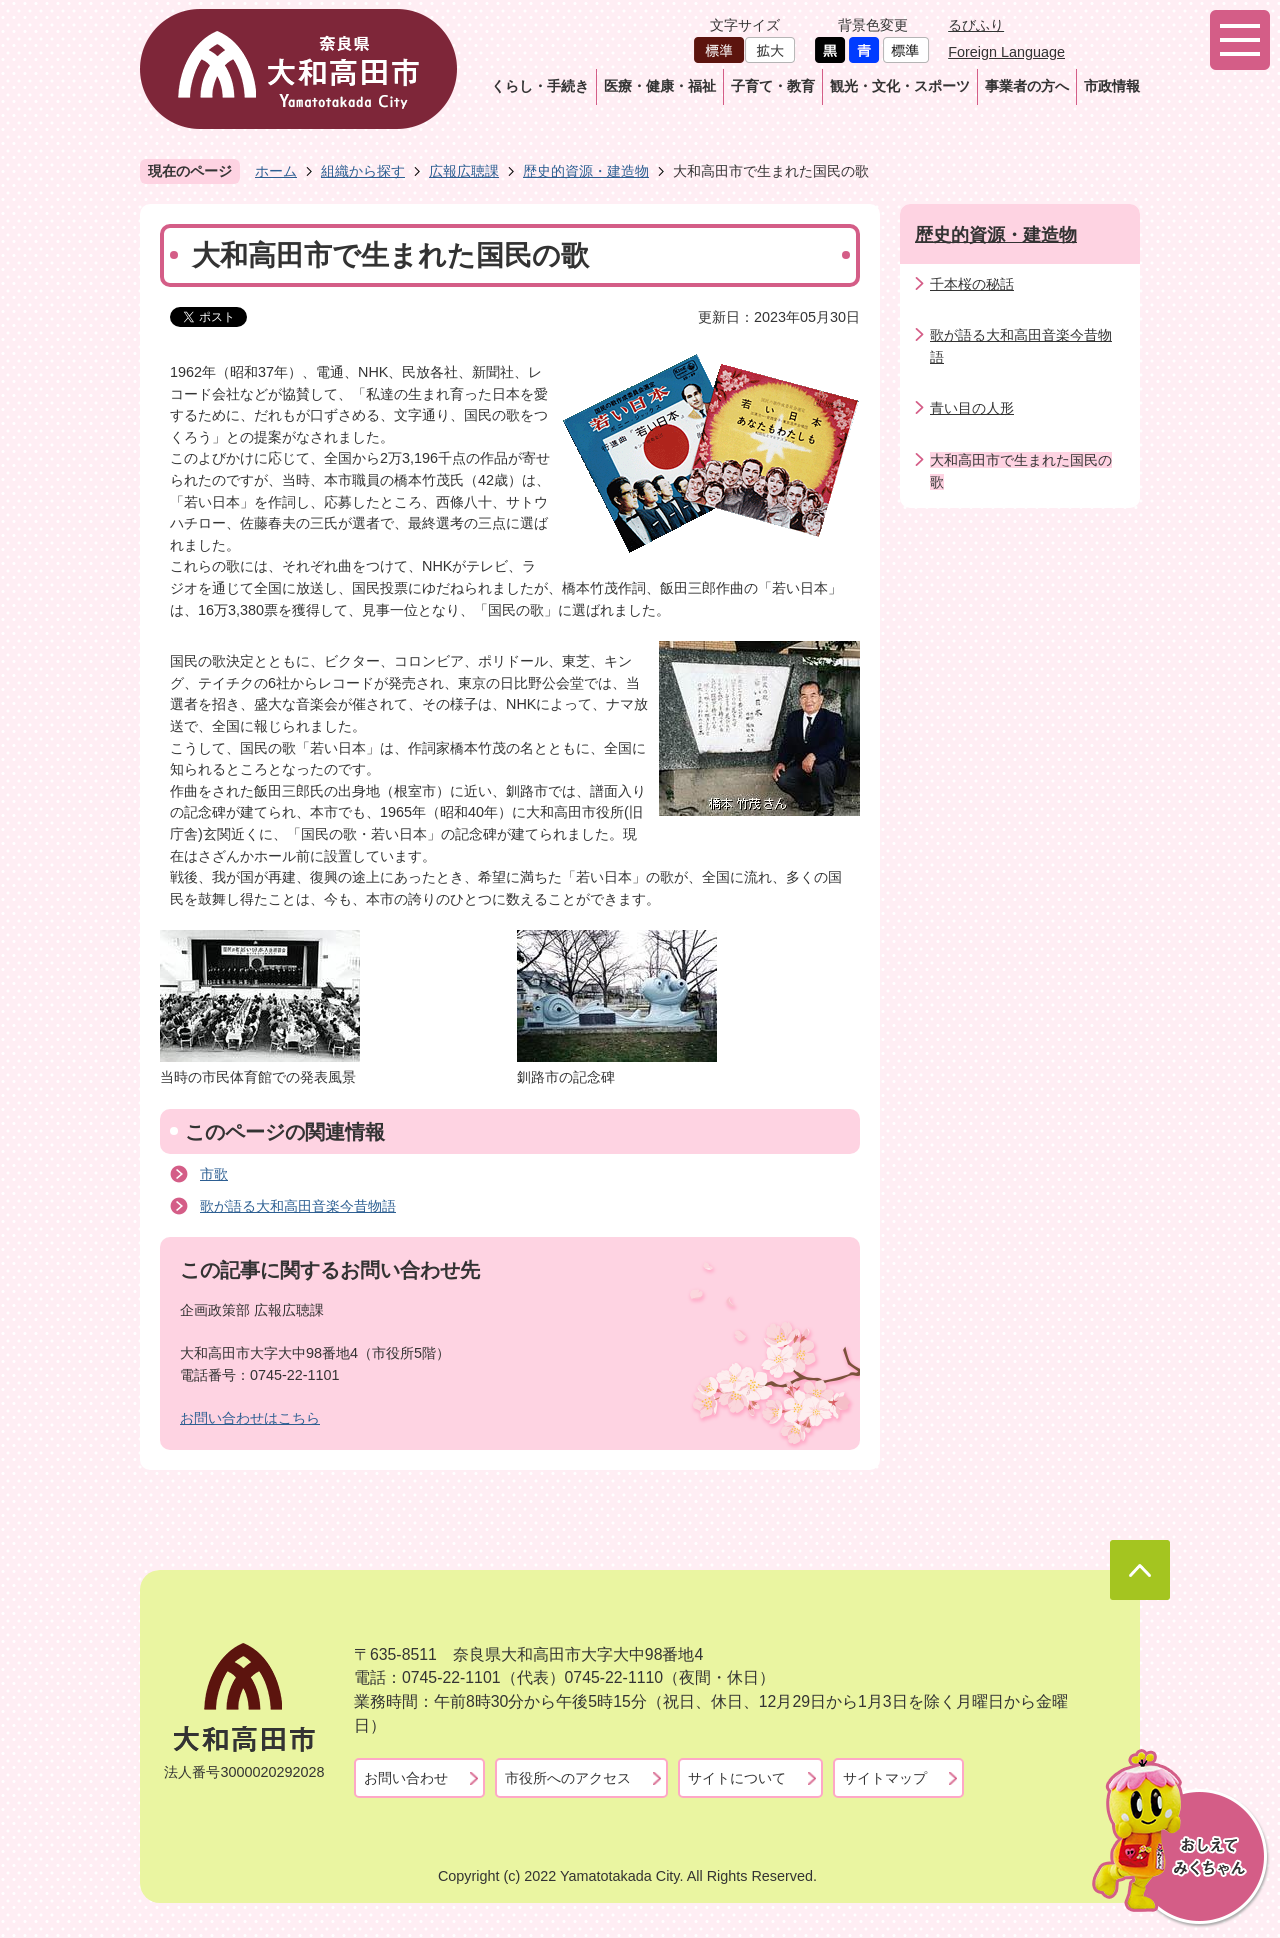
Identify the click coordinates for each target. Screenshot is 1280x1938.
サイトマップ (885, 1778)
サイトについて (737, 1778)
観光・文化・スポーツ (900, 86)
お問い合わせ (406, 1778)
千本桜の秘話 (972, 284)
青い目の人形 (972, 408)
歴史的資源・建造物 (586, 171)
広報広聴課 (464, 171)
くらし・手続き (540, 86)
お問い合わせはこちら (250, 1418)
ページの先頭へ (1140, 1570)
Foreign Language (1006, 52)
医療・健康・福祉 (660, 86)
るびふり (976, 25)
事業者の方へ (1027, 86)
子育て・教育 (773, 86)
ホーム (276, 171)
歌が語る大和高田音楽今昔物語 (298, 1206)
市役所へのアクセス (568, 1778)
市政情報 (1112, 86)
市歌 (214, 1174)
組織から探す (363, 171)
